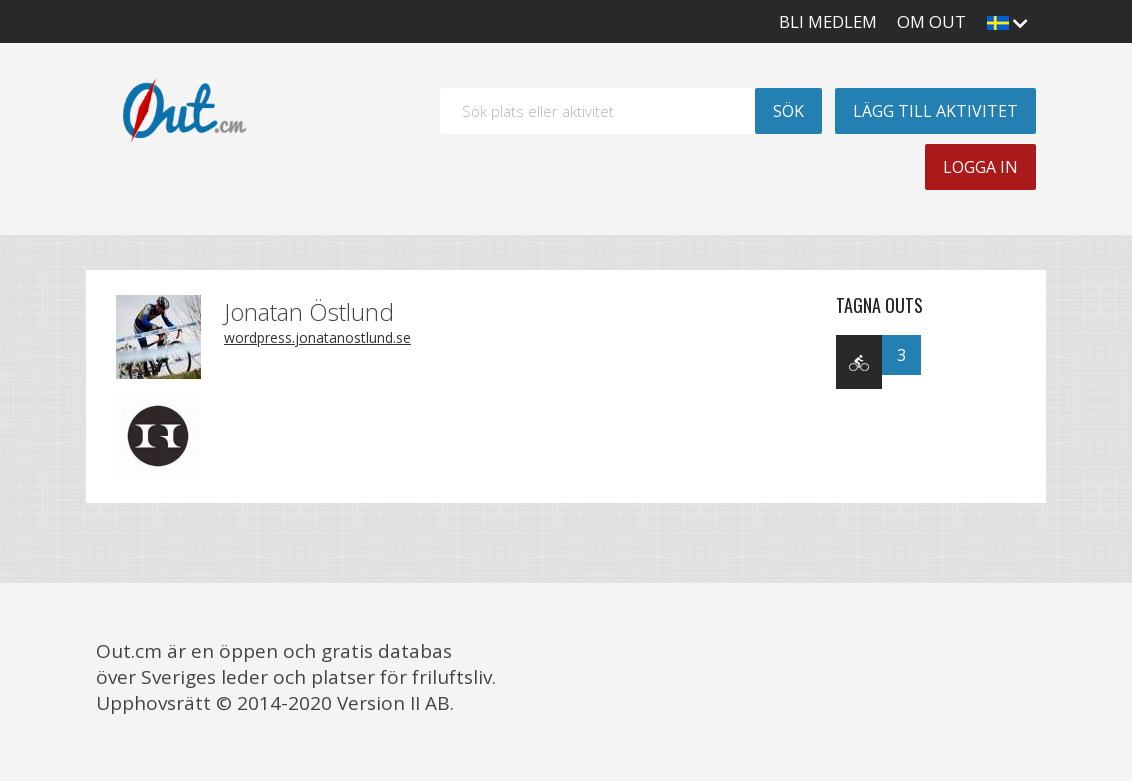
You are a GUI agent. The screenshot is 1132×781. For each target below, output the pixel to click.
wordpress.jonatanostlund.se (317, 337)
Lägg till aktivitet (935, 111)
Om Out (931, 21)
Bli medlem (828, 21)
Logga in (980, 167)
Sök (788, 111)
